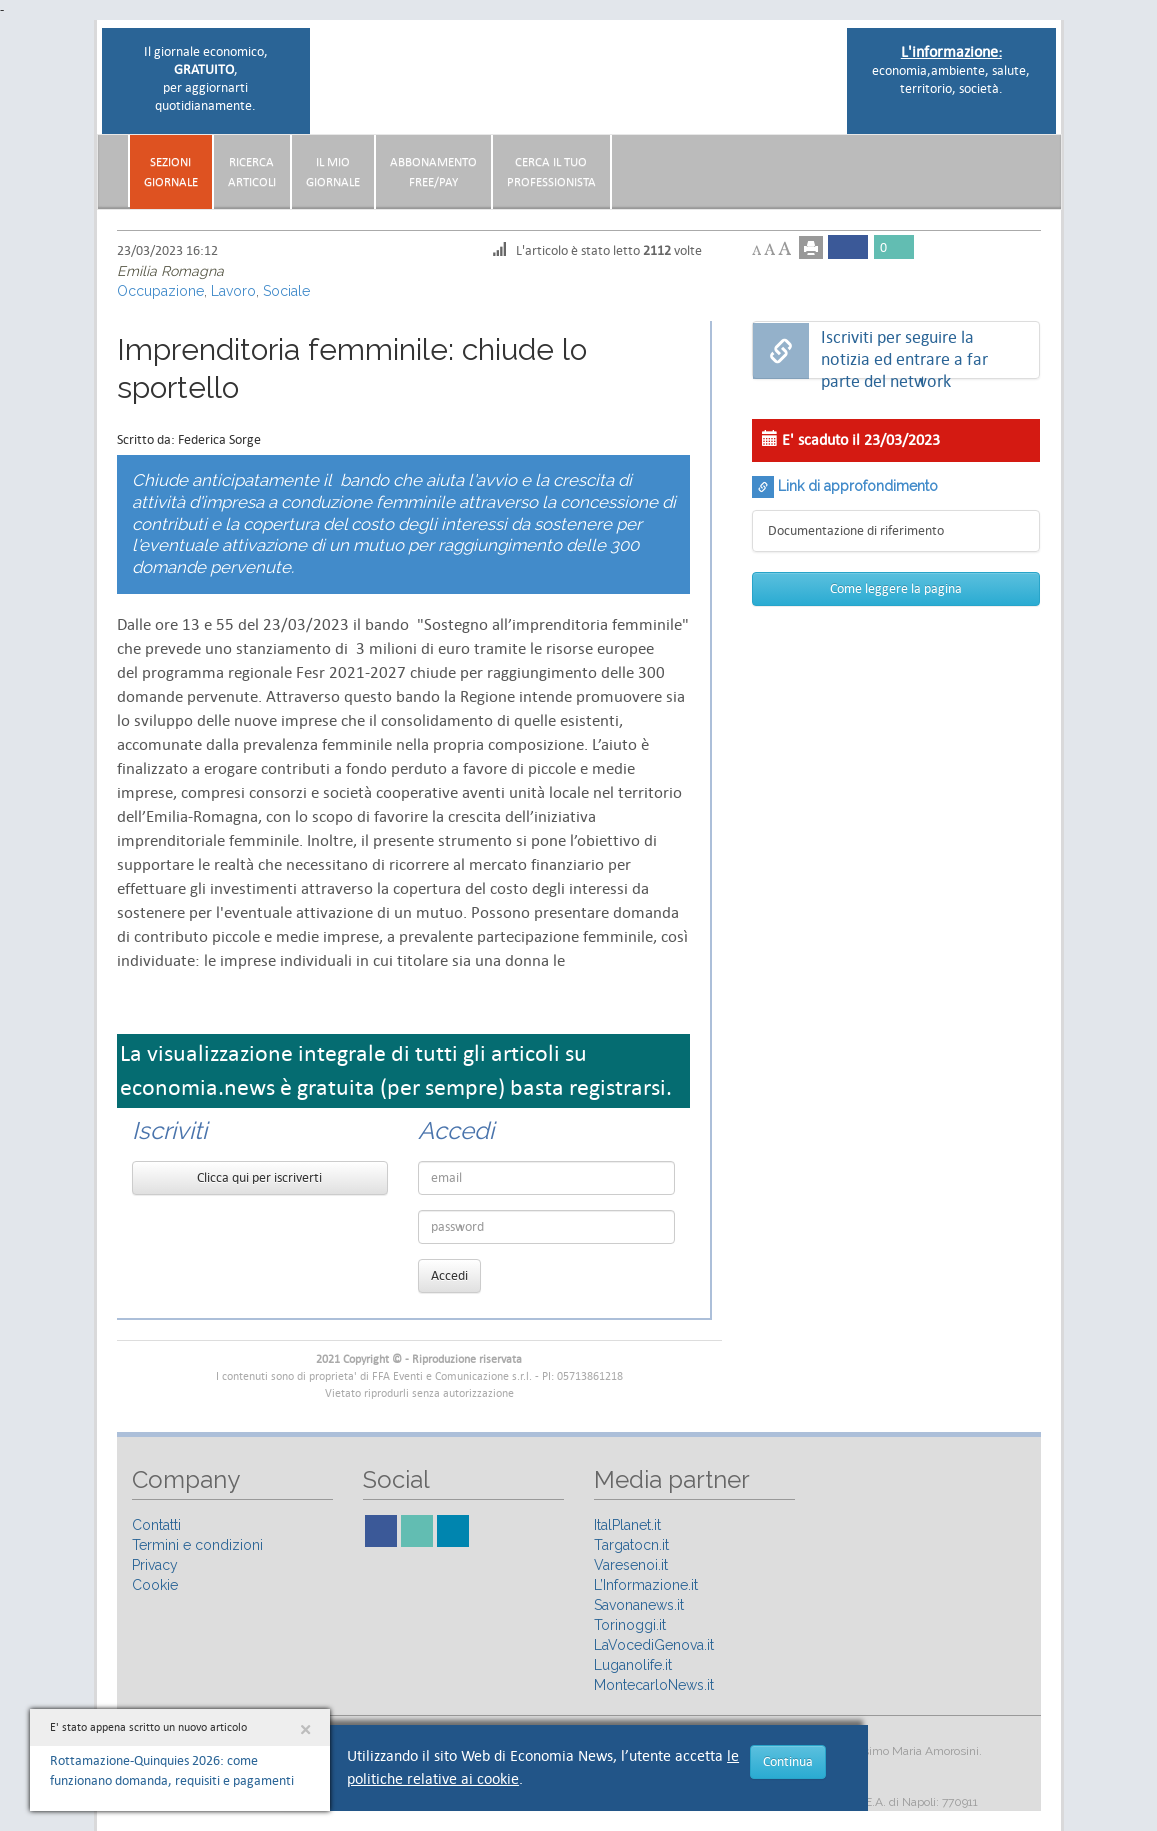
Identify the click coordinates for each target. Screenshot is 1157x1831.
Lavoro (233, 291)
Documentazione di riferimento (856, 530)
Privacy (155, 1565)
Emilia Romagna (170, 271)
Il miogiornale (333, 172)
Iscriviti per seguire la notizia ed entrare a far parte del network (904, 351)
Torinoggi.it (630, 1625)
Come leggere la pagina (896, 588)
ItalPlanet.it (627, 1525)
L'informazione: (951, 51)
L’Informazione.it (646, 1585)
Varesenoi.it (631, 1565)
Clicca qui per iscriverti (259, 1177)
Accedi (449, 1275)
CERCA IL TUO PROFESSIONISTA (551, 172)
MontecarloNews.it (654, 1685)
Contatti (156, 1525)
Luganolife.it (633, 1665)
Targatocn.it (631, 1545)
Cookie (155, 1585)
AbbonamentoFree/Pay (433, 172)
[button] (1051, 164)
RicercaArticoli (252, 172)
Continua (788, 1761)
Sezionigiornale (171, 172)
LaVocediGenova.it (654, 1645)
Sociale (286, 291)
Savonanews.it (639, 1605)
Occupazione (160, 291)
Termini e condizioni (197, 1545)
